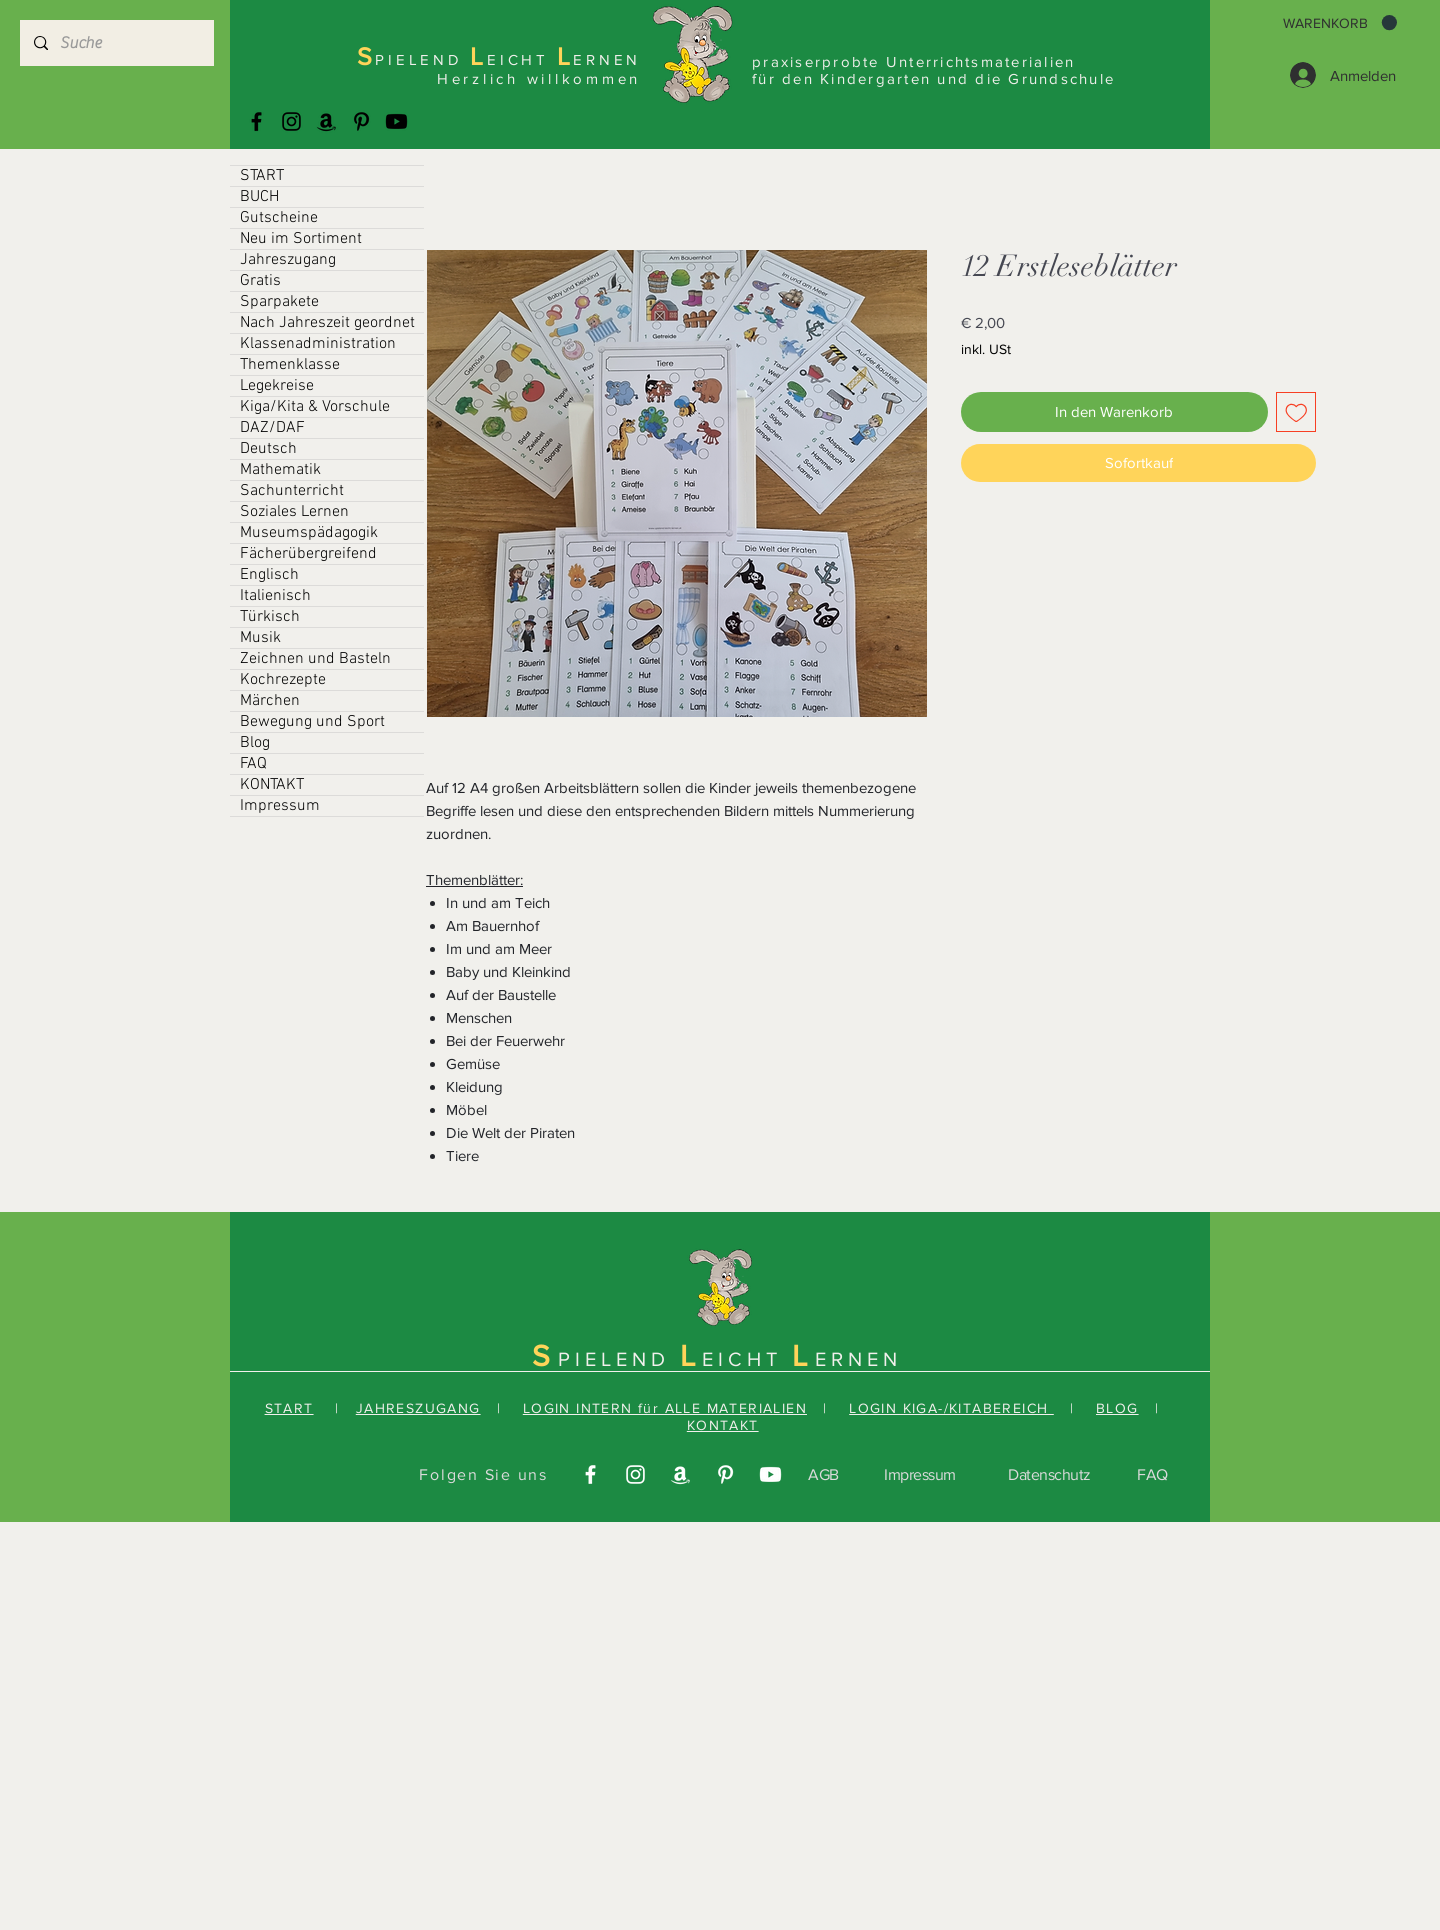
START (262, 176)
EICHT (747, 1359)
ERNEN (858, 1359)
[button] (1340, 23)
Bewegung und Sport (312, 722)
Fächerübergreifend (308, 554)
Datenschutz (1049, 1474)
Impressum (280, 806)
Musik (260, 638)
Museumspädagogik (309, 533)
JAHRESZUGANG (418, 1408)
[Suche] (116, 43)
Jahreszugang (288, 260)
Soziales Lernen (294, 512)
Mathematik (280, 470)
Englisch (269, 575)
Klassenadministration (318, 344)
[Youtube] (396, 121)
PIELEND (619, 1359)
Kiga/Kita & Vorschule (315, 407)
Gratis (260, 281)
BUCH (259, 197)
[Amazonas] (326, 121)
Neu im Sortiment (301, 239)
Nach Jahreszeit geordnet (327, 323)
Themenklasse (290, 365)
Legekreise (277, 386)
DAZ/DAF (272, 428)
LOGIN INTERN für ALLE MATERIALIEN (665, 1408)
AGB (823, 1474)
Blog (255, 743)
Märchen (270, 701)
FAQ (253, 764)
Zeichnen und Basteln (315, 659)
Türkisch (270, 617)
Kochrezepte (283, 680)
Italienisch (275, 596)
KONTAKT (272, 785)
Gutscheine (279, 218)
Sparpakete (279, 302)
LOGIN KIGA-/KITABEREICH (951, 1408)
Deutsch (268, 449)
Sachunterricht (292, 491)
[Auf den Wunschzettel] (1296, 412)
